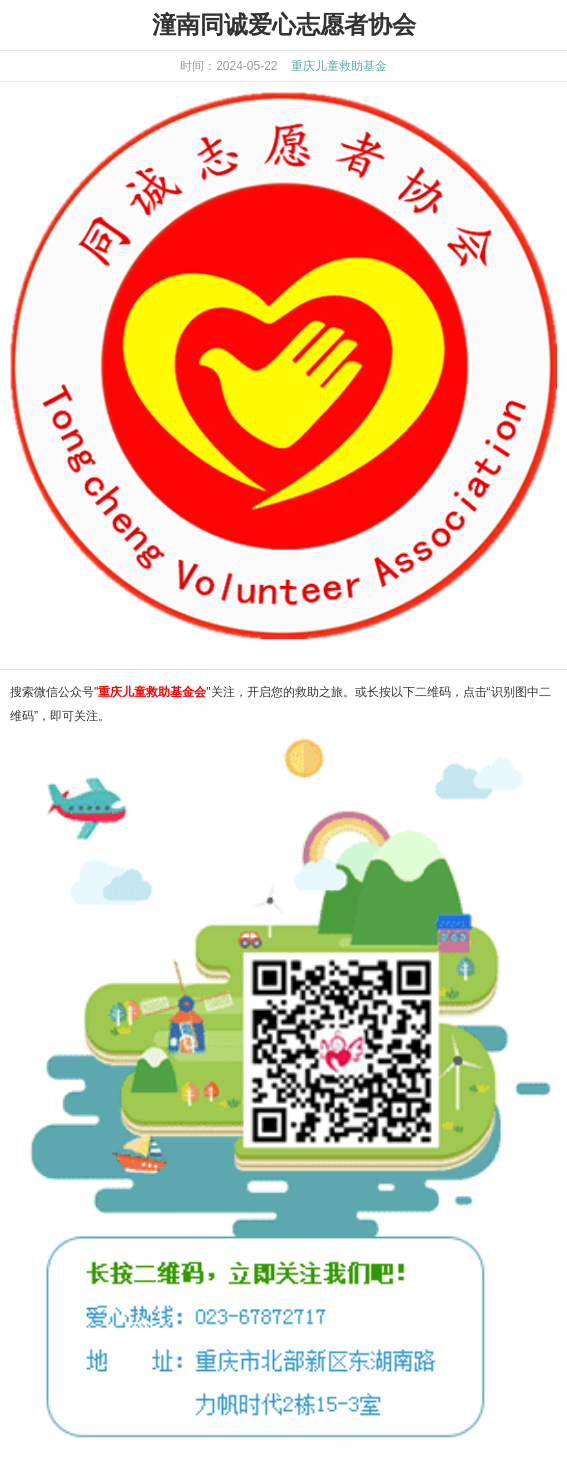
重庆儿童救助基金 (339, 66)
